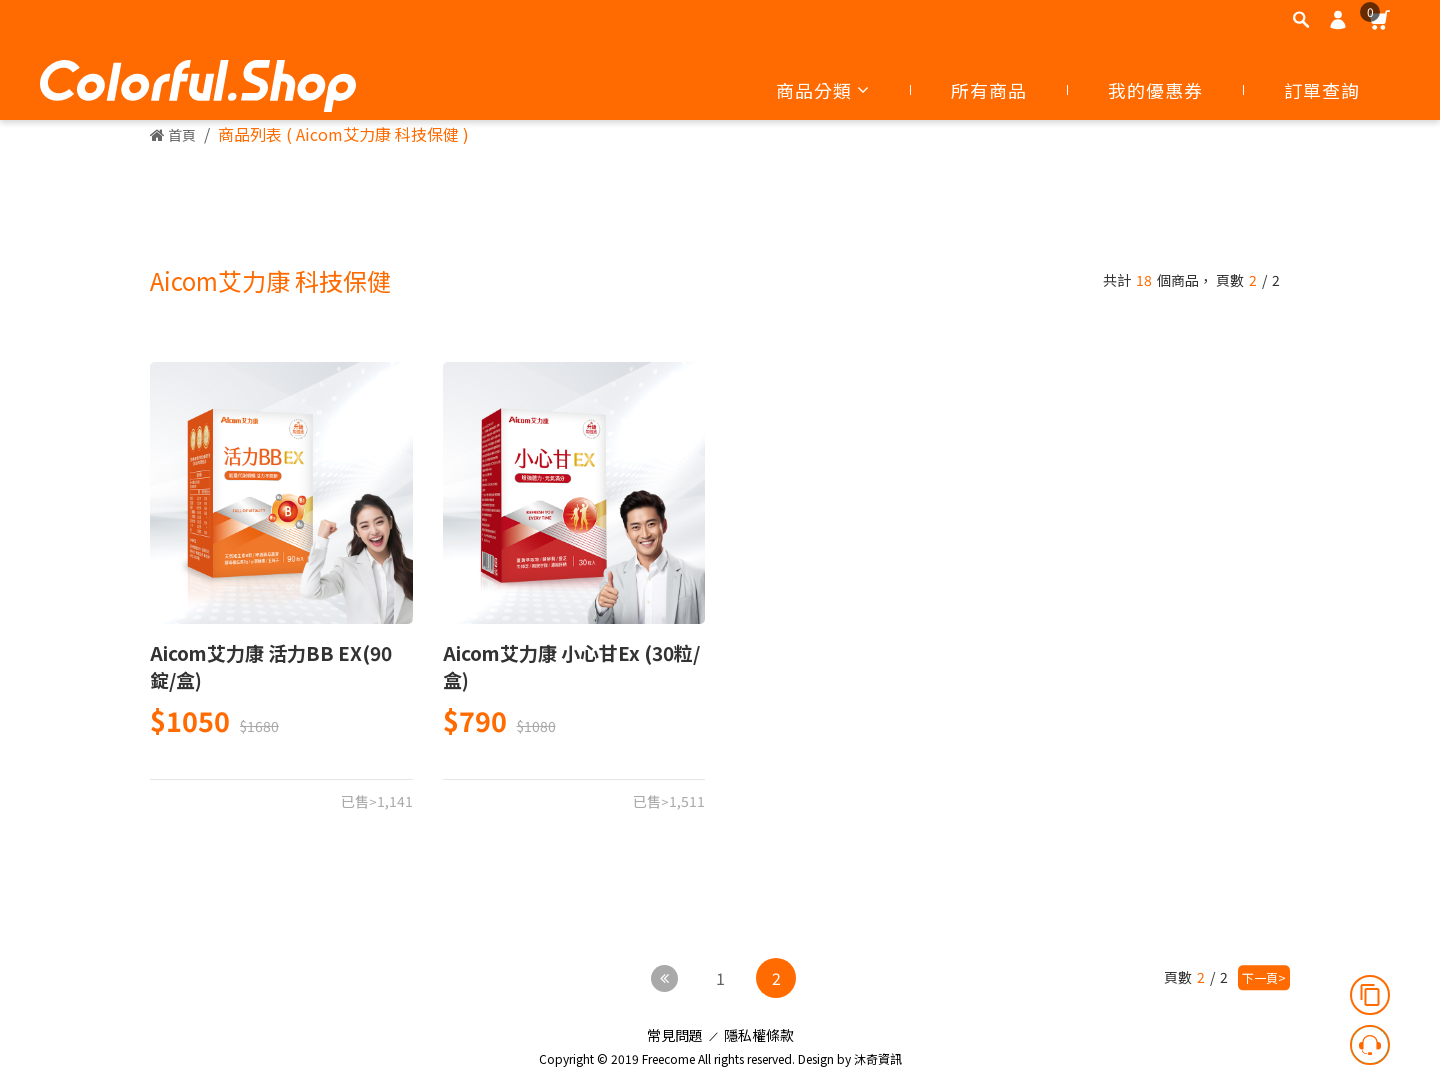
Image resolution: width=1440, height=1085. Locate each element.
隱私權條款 (759, 1030)
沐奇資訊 (878, 1053)
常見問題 (675, 1030)
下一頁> (1264, 977)
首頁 (173, 135)
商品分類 (823, 90)
